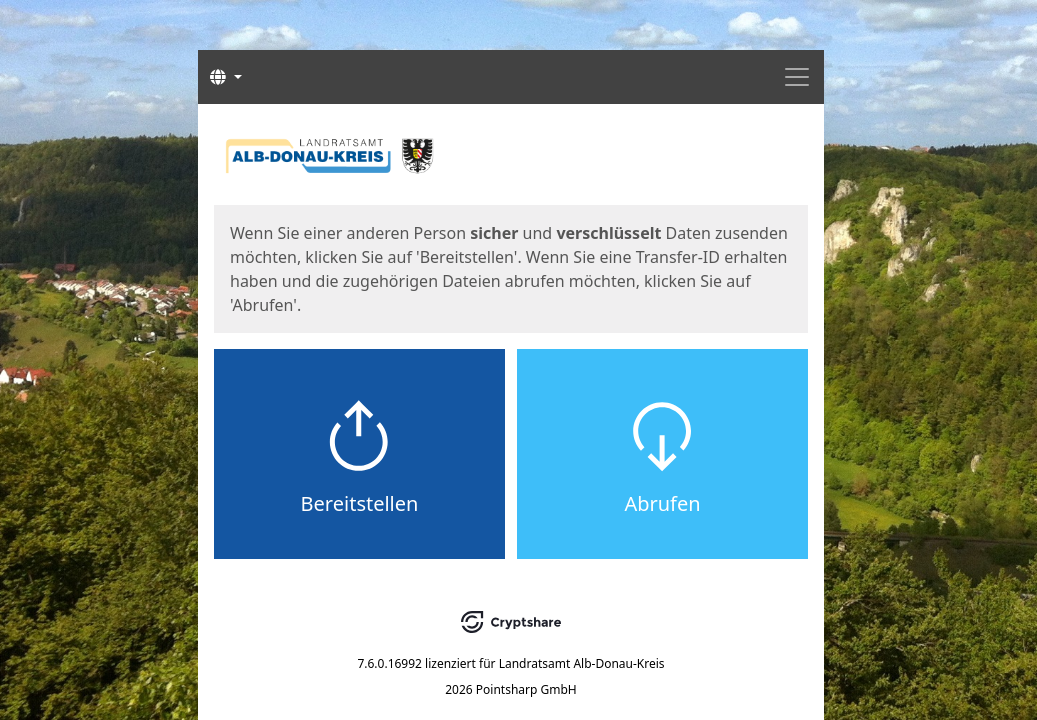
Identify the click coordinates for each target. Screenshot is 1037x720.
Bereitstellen (360, 503)
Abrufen (662, 503)
